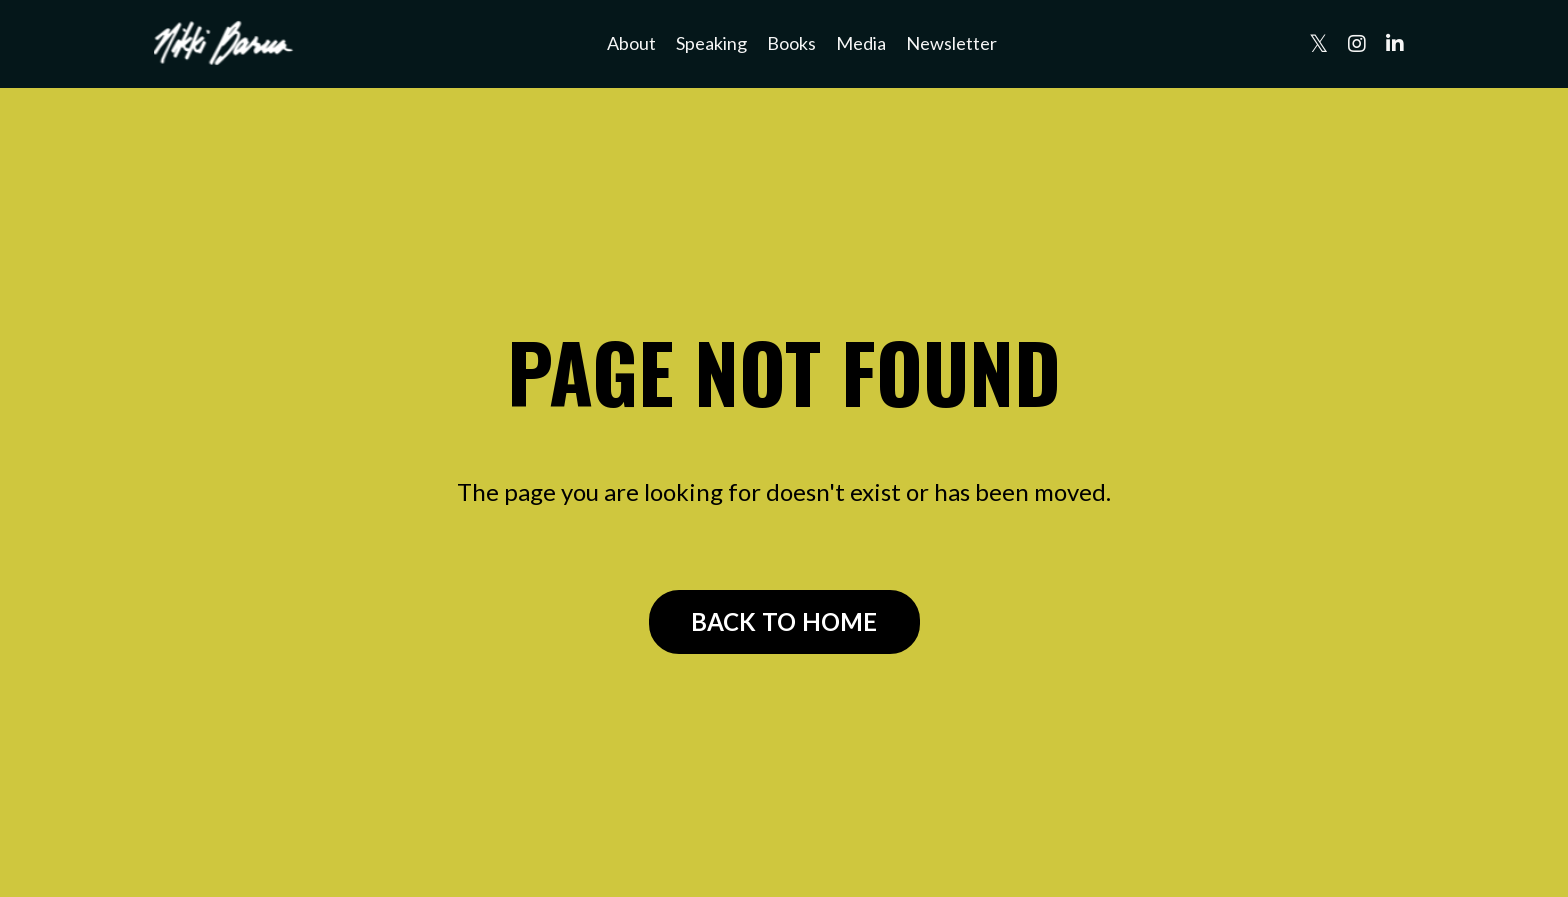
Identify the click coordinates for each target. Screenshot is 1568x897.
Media (861, 43)
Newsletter (951, 43)
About (631, 43)
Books (791, 43)
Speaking (711, 43)
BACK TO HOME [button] (784, 621)
